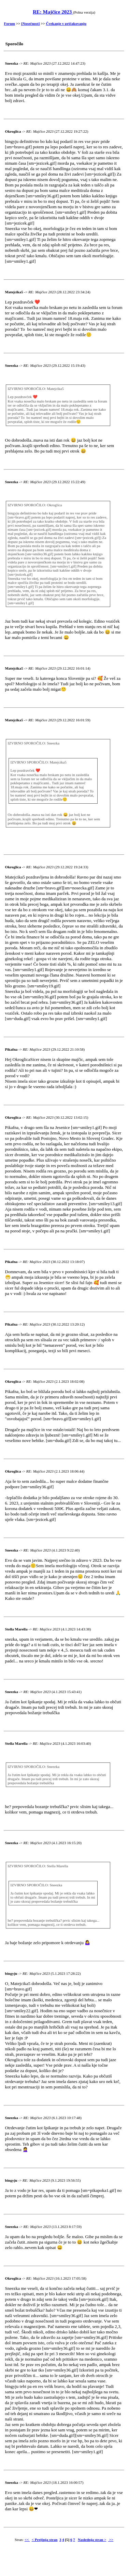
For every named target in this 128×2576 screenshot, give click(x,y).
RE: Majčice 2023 (53, 12)
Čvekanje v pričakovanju (66, 23)
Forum (9, 23)
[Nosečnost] (30, 23)
